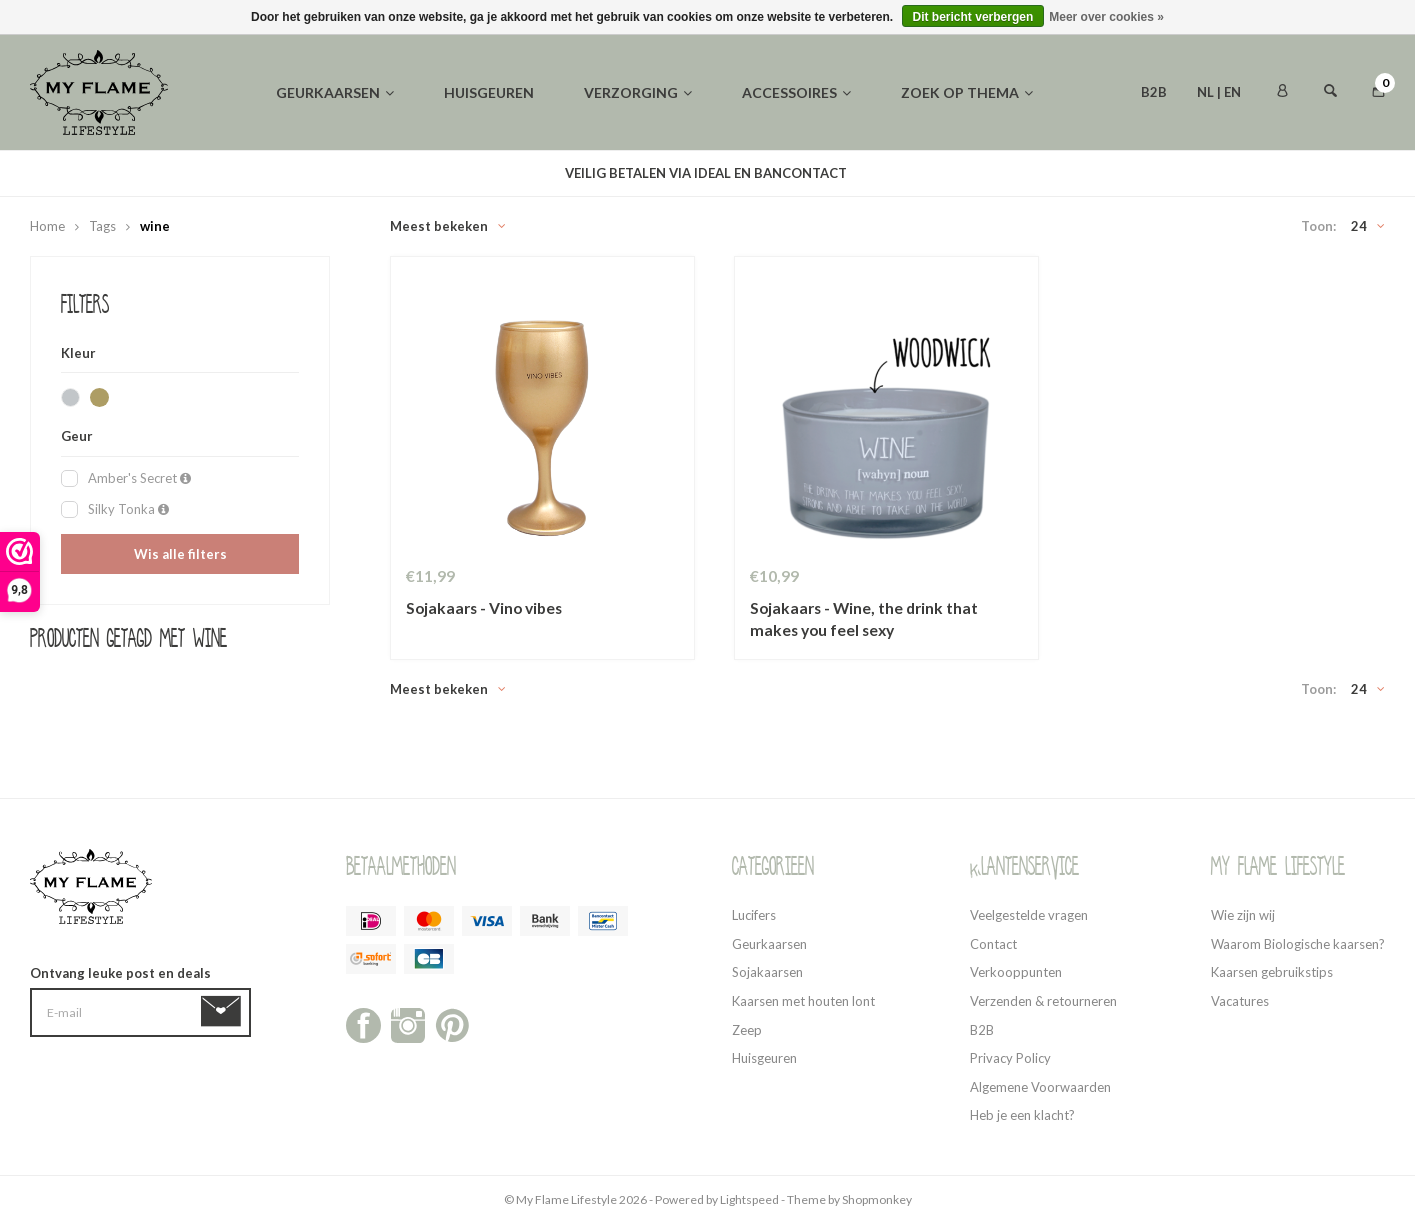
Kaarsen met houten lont (803, 1001)
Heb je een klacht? (1022, 1115)
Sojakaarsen (767, 972)
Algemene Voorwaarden (1040, 1087)
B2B (1154, 92)
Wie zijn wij (1243, 915)
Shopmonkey (877, 1199)
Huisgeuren (489, 92)
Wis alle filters (180, 554)
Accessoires (796, 92)
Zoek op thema (967, 92)
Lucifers (754, 915)
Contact (993, 944)
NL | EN (1219, 92)
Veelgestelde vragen (1029, 915)
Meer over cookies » (1106, 17)
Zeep (747, 1030)
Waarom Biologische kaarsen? (1298, 944)
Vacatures (1240, 1001)
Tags (102, 226)
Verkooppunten (1016, 972)
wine (155, 226)
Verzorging (638, 92)
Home (47, 226)
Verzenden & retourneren (1043, 1001)
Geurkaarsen (335, 92)
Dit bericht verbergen (973, 17)
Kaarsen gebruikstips (1272, 972)
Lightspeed (749, 1199)
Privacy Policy (1010, 1058)
